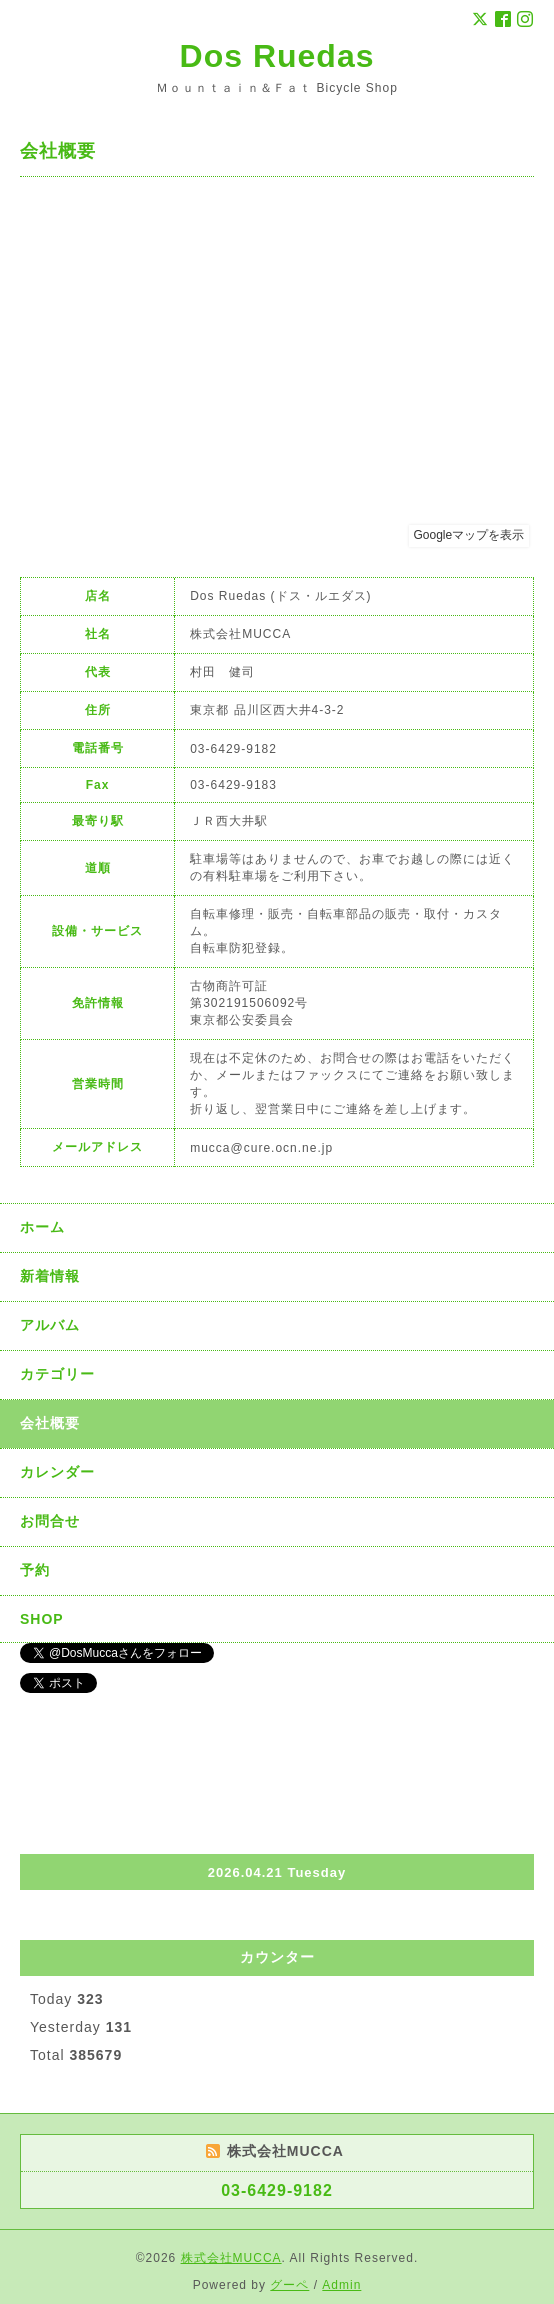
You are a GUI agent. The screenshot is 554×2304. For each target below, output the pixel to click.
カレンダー (57, 1472)
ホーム (42, 1227)
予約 (35, 1570)
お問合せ (50, 1521)
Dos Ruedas (277, 56)
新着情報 (50, 1276)
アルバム (50, 1325)
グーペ (289, 2285)
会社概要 (50, 1423)
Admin (341, 2285)
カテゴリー (57, 1374)
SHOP (42, 1619)
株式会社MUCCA (231, 2258)
